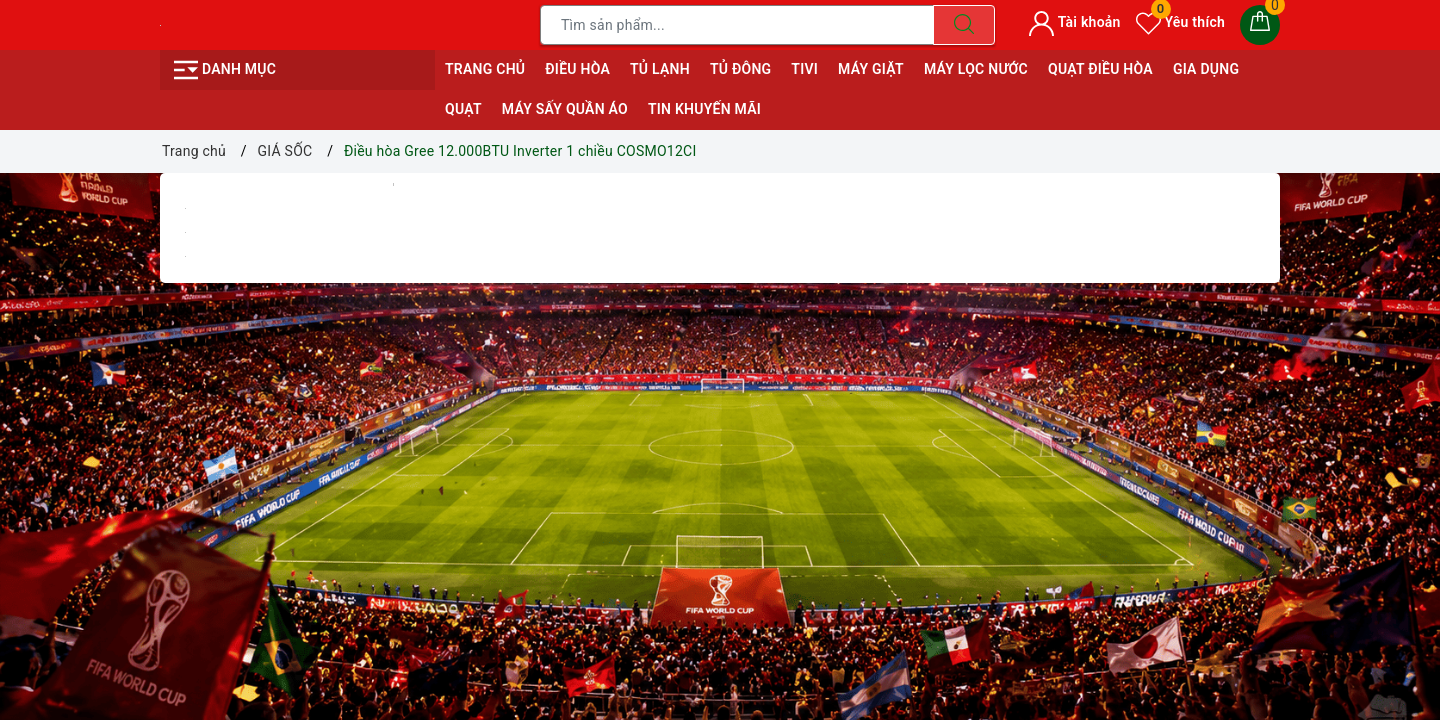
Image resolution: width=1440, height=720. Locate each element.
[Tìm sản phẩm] (737, 25)
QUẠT (463, 109)
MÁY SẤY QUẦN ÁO (565, 109)
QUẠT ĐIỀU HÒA (1100, 69)
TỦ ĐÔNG (740, 69)
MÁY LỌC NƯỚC (976, 69)
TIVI (804, 69)
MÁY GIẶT (871, 69)
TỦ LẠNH (660, 69)
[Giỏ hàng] (1260, 25)
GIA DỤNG (1206, 69)
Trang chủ (485, 69)
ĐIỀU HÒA (577, 69)
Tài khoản (1074, 22)
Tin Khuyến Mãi (704, 109)
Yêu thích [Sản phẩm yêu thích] (1180, 22)
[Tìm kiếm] (964, 25)
